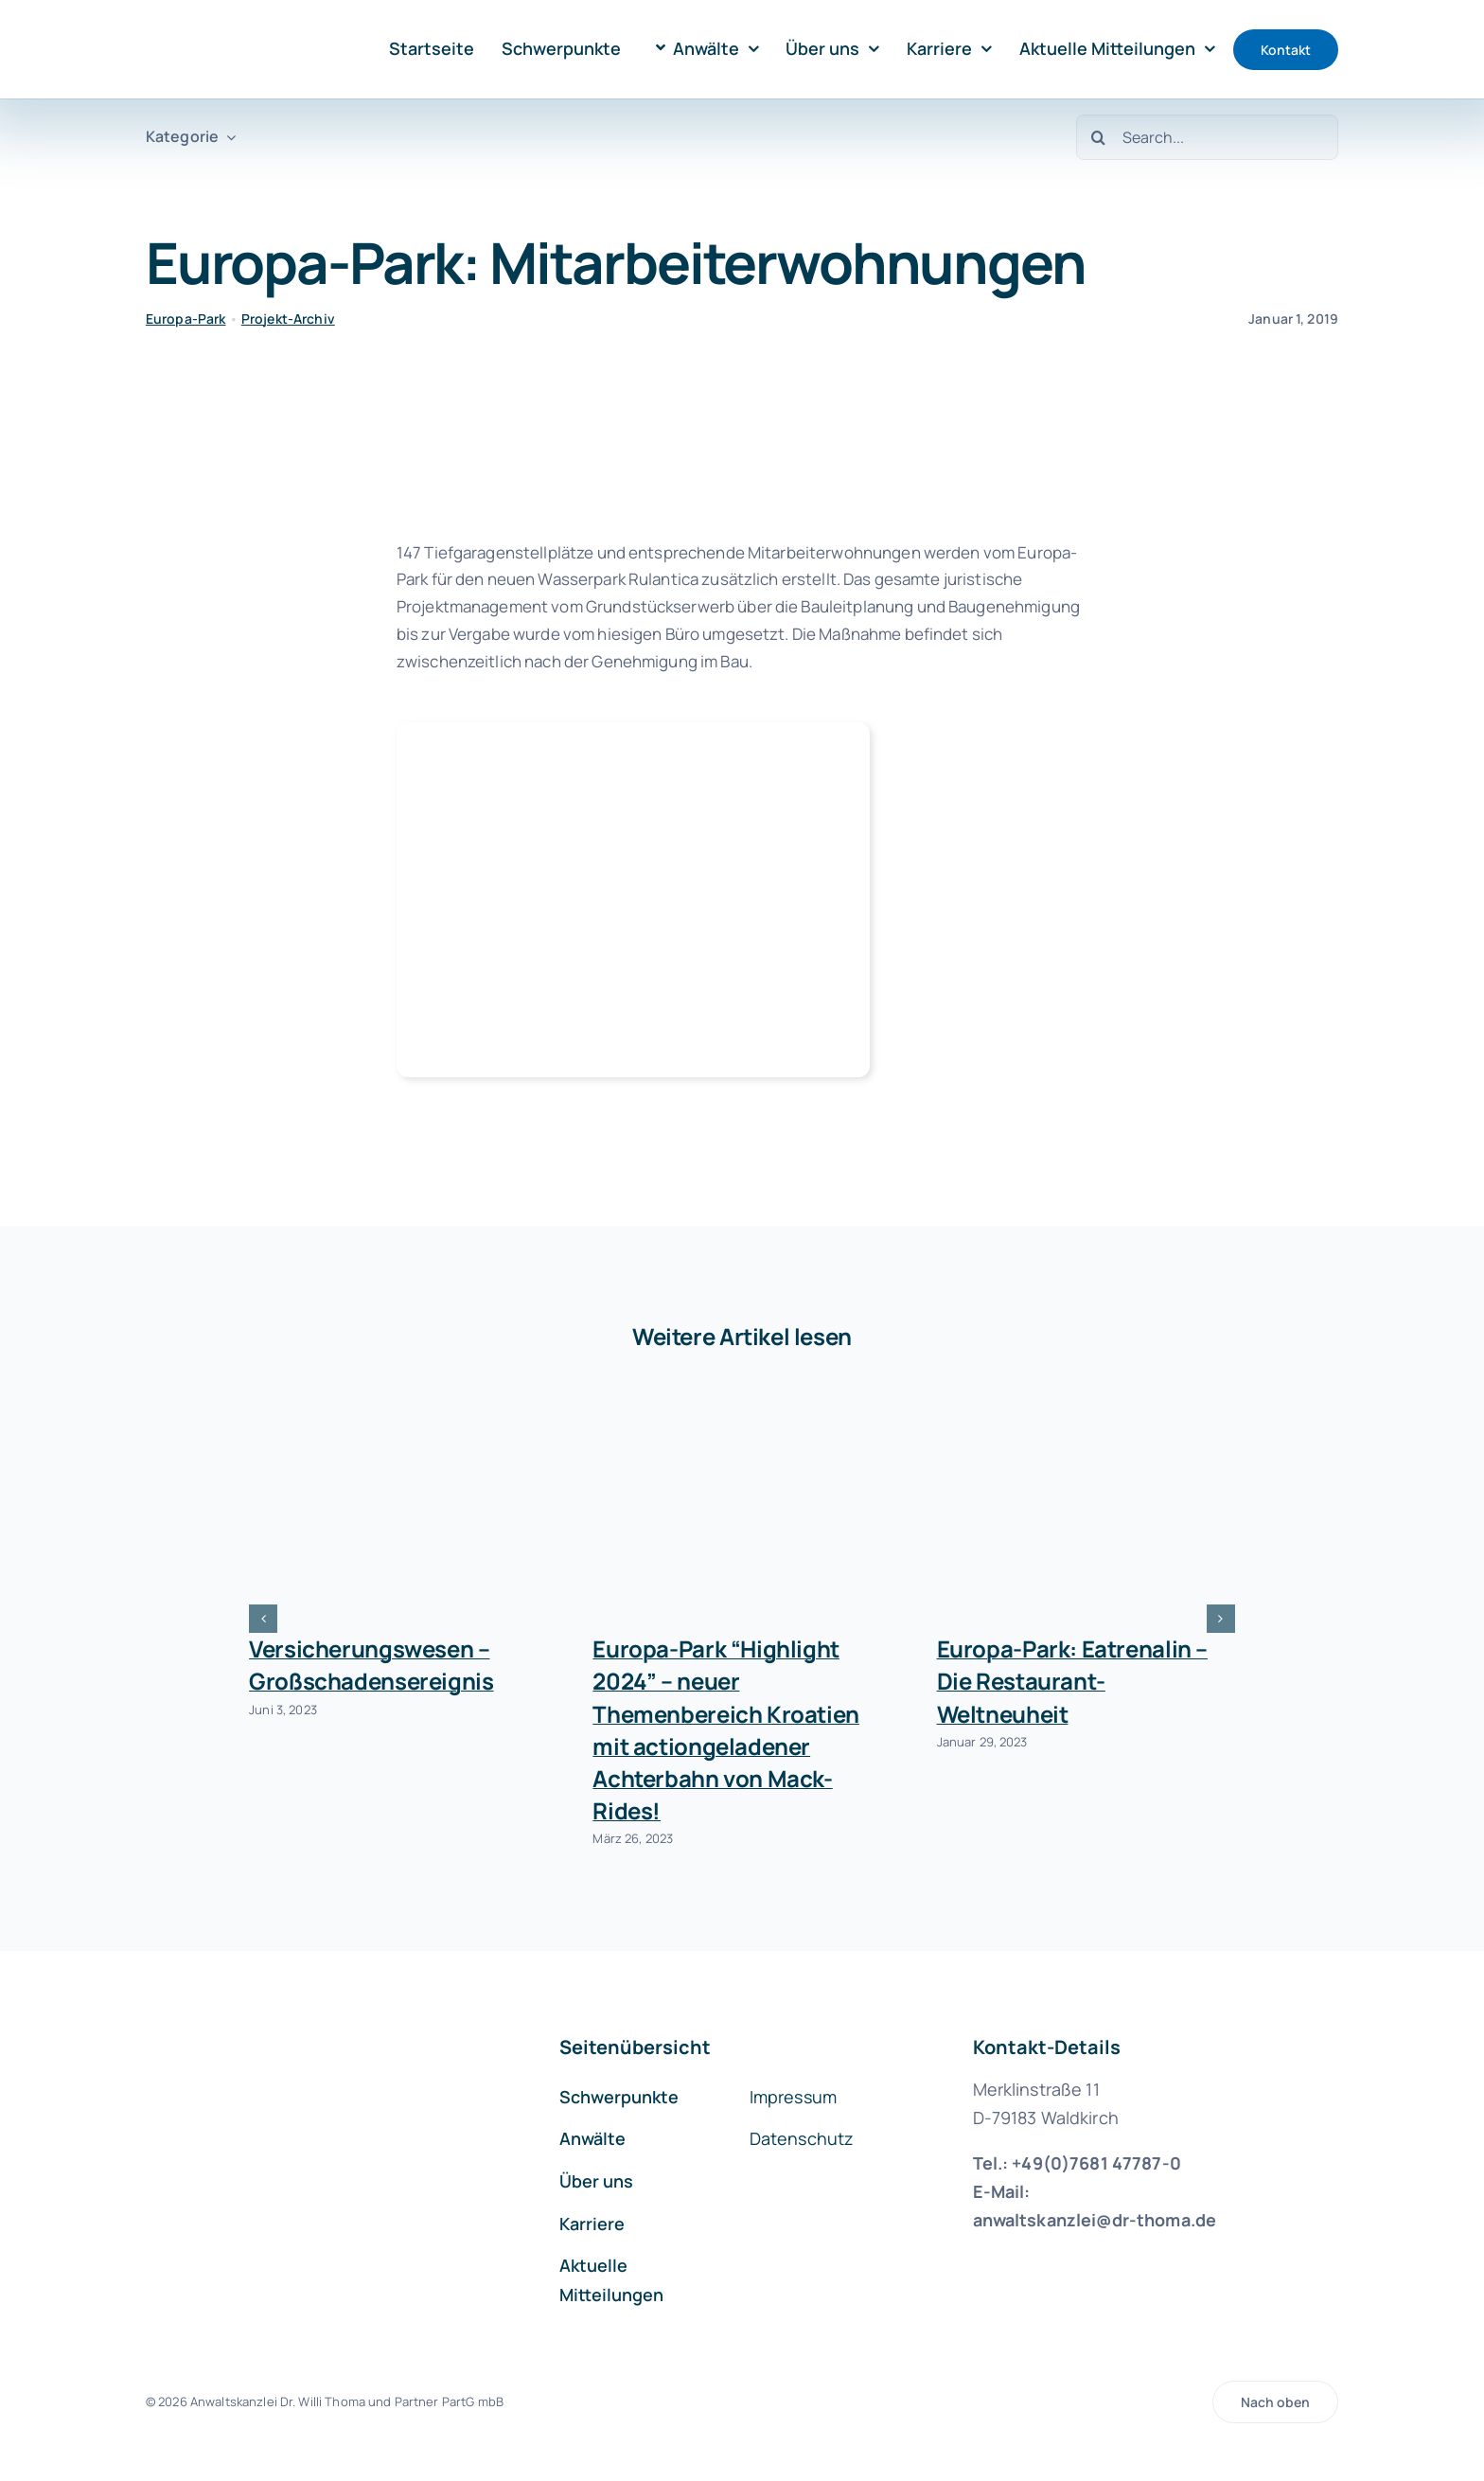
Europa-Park (186, 319)
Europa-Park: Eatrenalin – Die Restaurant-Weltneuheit (1072, 1680)
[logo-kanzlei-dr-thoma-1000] (227, 27)
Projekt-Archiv (288, 319)
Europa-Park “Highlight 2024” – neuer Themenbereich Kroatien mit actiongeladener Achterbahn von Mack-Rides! (725, 1729)
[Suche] (1099, 137)
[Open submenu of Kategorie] (227, 137)
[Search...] (1207, 137)
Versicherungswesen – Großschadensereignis (371, 1664)
